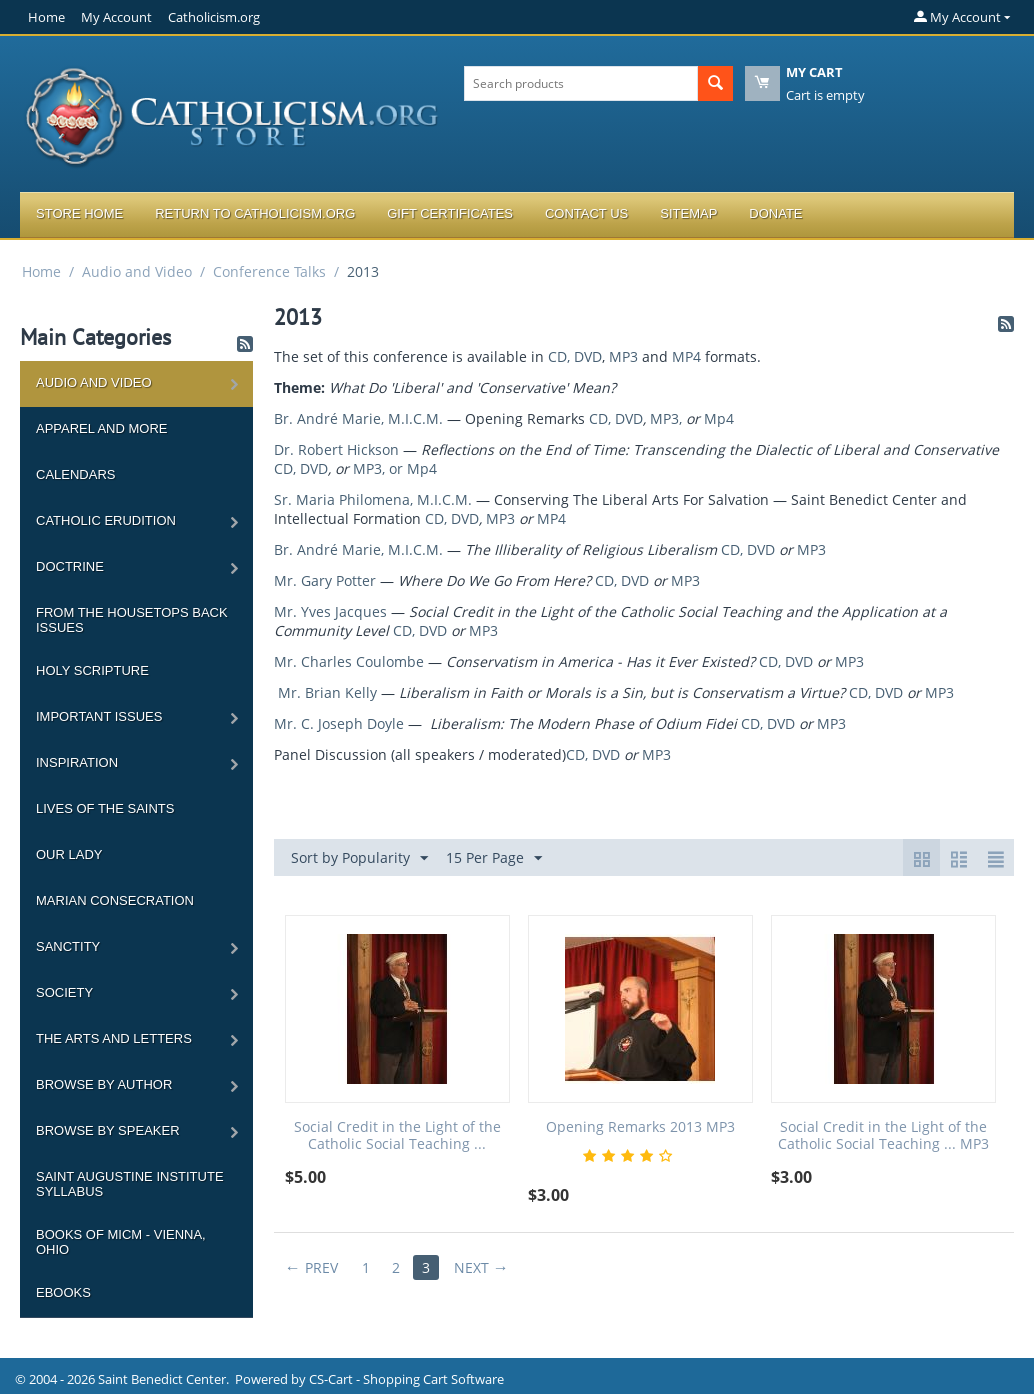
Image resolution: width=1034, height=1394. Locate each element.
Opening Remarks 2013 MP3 (640, 1127)
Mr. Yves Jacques (330, 611)
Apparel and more (101, 428)
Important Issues (99, 716)
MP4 (686, 356)
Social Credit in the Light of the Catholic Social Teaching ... (397, 1136)
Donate (775, 213)
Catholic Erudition (106, 520)
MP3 (623, 356)
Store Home (79, 213)
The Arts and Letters (114, 1038)
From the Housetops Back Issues (132, 620)
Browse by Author (104, 1084)
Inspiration (77, 762)
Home (46, 17)
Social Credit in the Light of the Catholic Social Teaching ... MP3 (883, 1136)
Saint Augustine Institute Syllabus (130, 1184)
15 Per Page (494, 858)
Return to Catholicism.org (255, 213)
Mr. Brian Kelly (327, 692)
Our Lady (69, 854)
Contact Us (586, 213)
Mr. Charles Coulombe (349, 661)
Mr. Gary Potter (325, 580)
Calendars (75, 474)
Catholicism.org (214, 17)
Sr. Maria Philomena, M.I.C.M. (373, 499)
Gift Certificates (450, 213)
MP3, (666, 418)
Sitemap (688, 213)
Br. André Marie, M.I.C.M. (358, 418)
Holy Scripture (92, 670)
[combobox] (581, 83)
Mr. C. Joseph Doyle (339, 723)
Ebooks (63, 1292)
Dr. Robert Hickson (336, 449)
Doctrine (70, 566)
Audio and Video (137, 271)
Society (64, 992)
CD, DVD (575, 356)
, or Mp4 (409, 468)
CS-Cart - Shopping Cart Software (406, 1379)
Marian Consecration (115, 900)
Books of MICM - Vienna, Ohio (121, 1242)
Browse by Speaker (108, 1130)
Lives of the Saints (105, 808)
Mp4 (719, 418)
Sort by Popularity (359, 858)
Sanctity (68, 946)
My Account (116, 17)
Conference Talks (269, 271)
